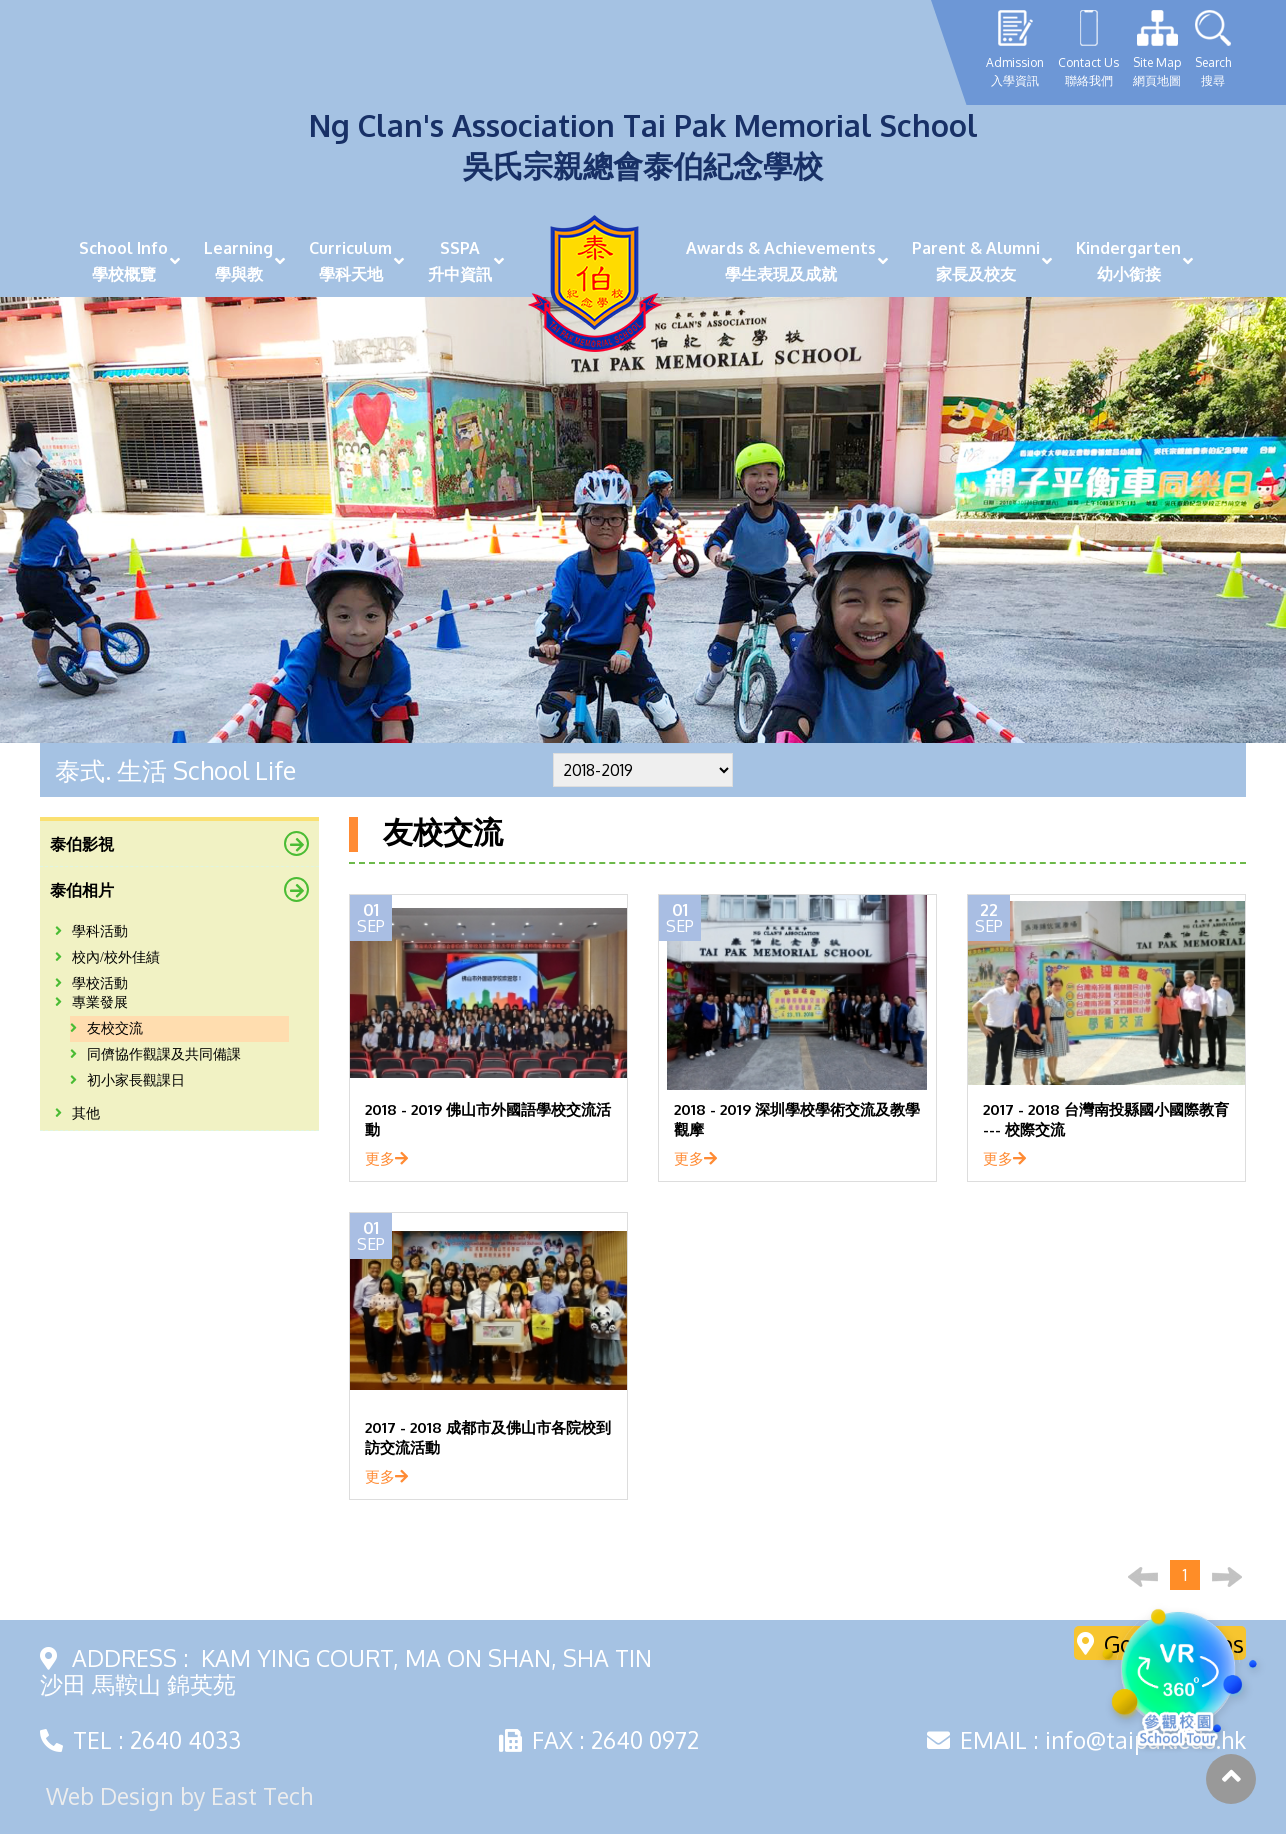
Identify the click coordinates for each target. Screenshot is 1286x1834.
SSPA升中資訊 (460, 261)
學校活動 (91, 983)
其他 (77, 1113)
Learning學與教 (238, 261)
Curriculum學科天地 (350, 261)
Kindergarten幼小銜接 (1128, 261)
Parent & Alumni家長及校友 (976, 261)
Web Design (110, 1795)
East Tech (262, 1795)
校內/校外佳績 (107, 957)
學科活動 (91, 931)
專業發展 (91, 1002)
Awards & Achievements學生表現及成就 (781, 261)
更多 (386, 1158)
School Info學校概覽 (123, 261)
